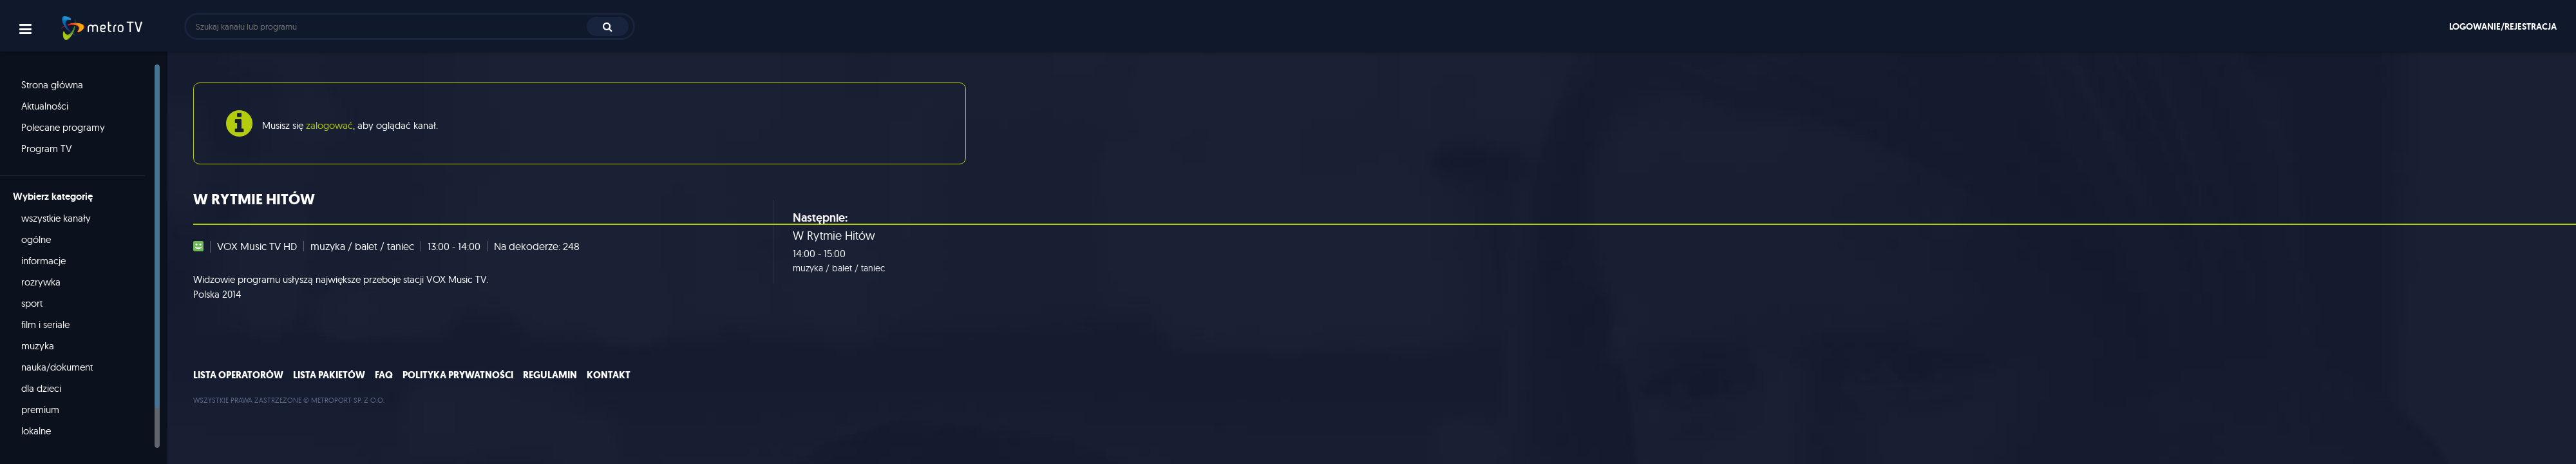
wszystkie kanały (56, 218)
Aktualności (44, 106)
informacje (43, 261)
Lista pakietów (329, 375)
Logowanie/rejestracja (2503, 26)
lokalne (36, 431)
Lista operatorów (238, 375)
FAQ (384, 375)
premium (40, 409)
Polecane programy (63, 127)
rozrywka (41, 282)
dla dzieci (41, 388)
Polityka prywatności (457, 375)
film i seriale (45, 324)
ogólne (36, 239)
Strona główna (52, 85)
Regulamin (550, 375)
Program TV (46, 148)
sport (32, 303)
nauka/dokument (57, 367)
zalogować (329, 125)
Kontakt (608, 375)
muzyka (37, 346)
